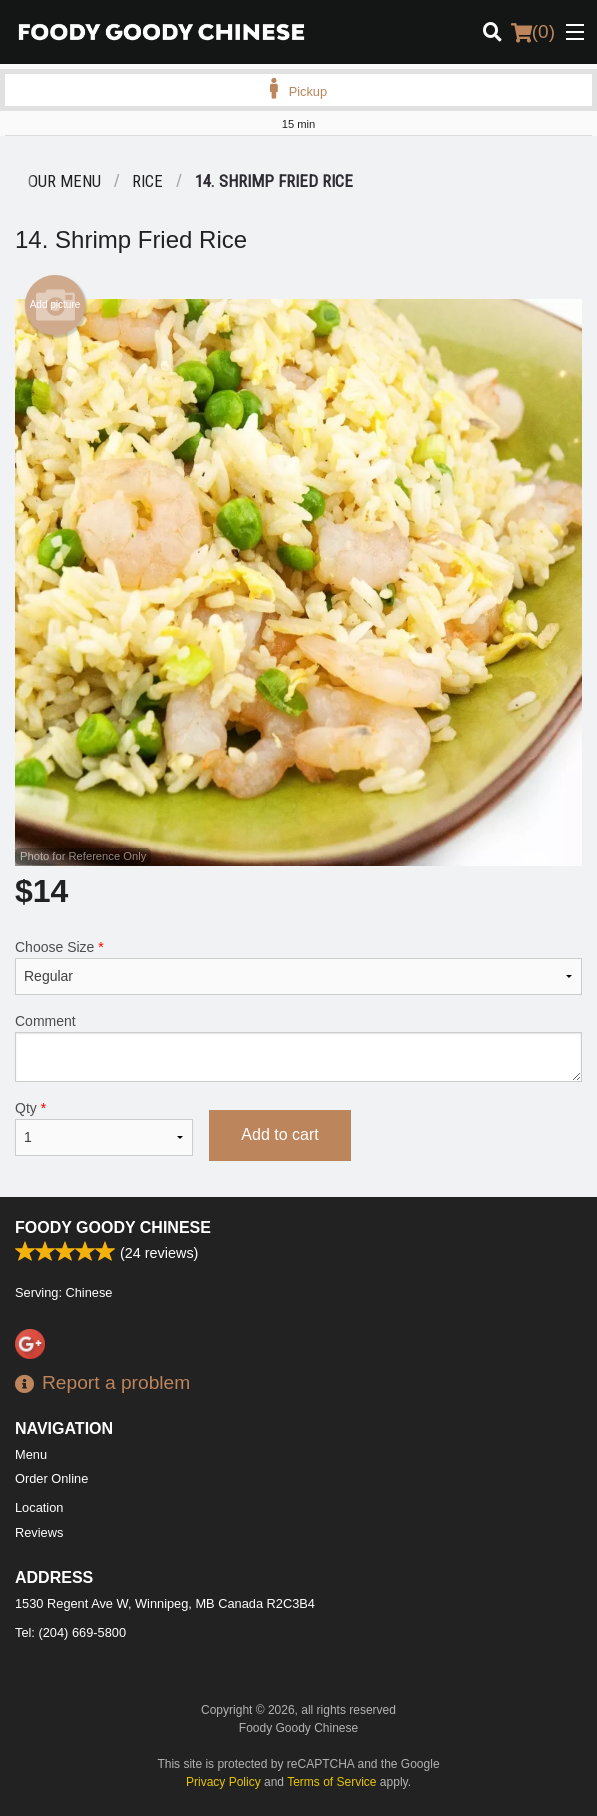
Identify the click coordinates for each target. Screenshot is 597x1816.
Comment (298, 1047)
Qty (104, 1128)
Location (39, 1507)
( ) (533, 32)
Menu (31, 1454)
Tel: (70, 1632)
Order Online (51, 1478)
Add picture (55, 305)
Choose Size (298, 967)
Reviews (39, 1532)
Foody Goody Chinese (113, 1227)
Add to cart (279, 1134)
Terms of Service (331, 1782)
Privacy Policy (223, 1782)
